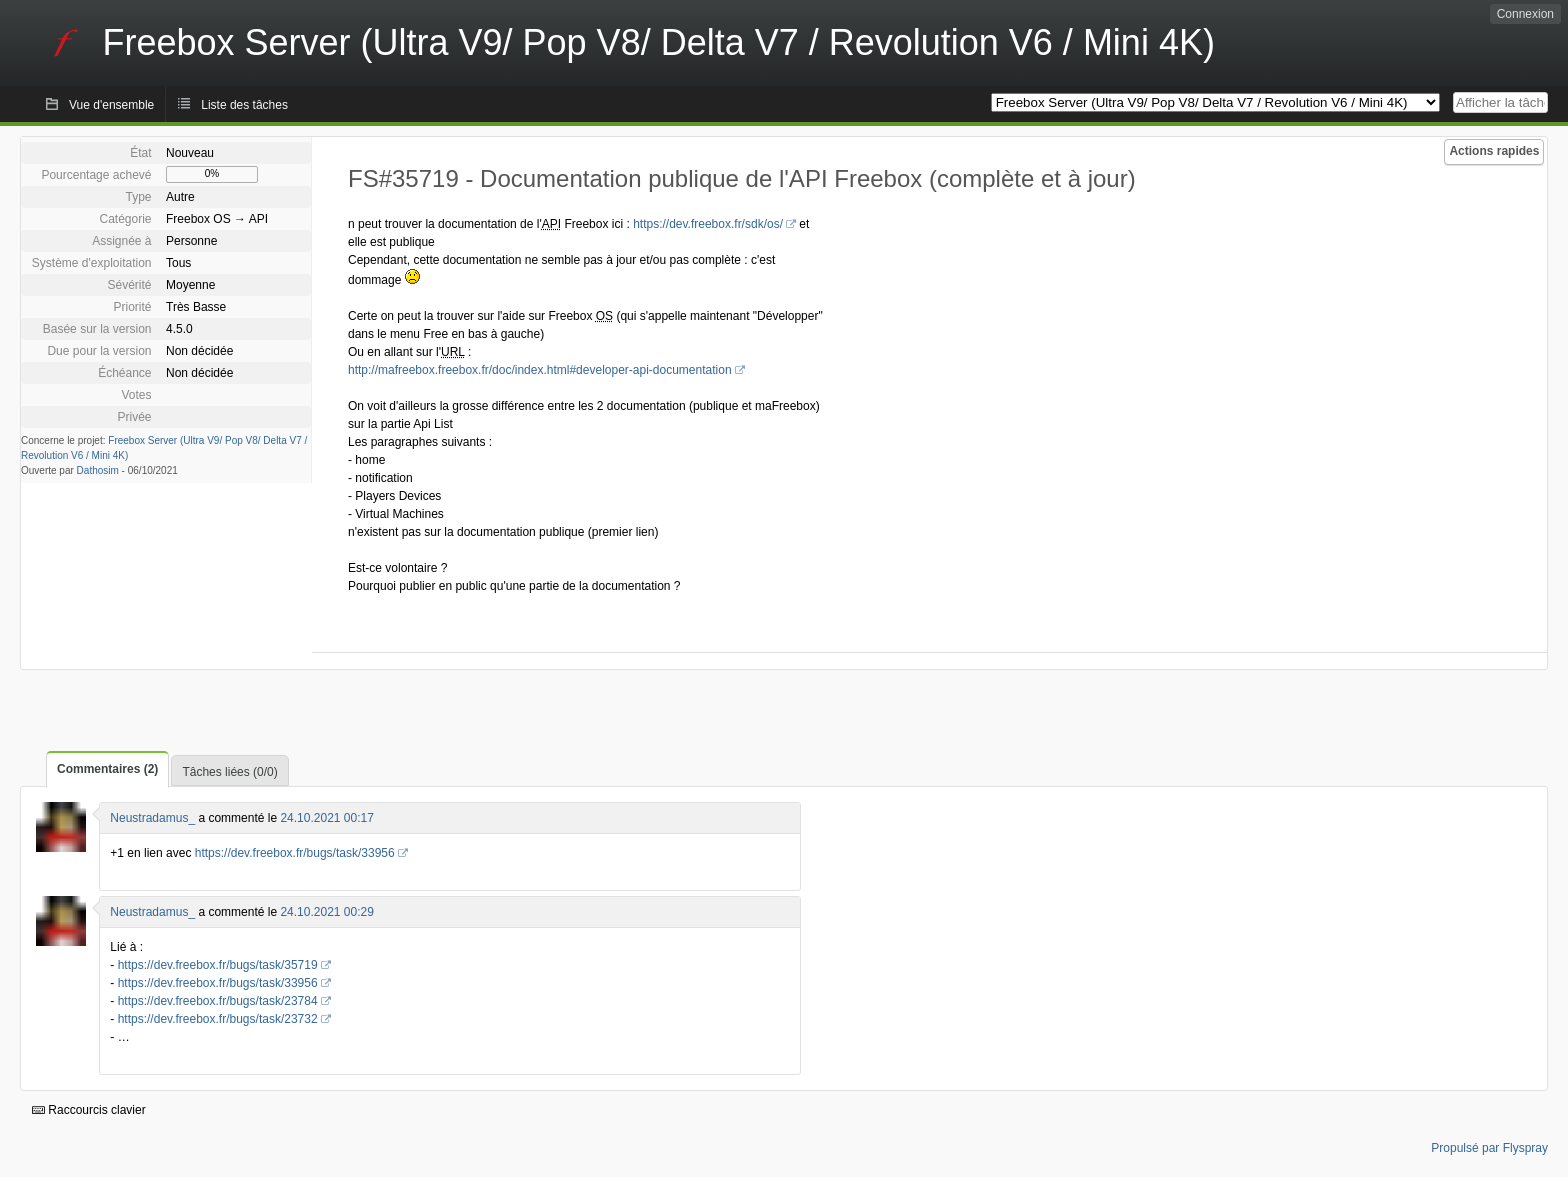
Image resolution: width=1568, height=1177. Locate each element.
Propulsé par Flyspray (1489, 1148)
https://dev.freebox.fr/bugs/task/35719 (218, 965)
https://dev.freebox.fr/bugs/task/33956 (295, 853)
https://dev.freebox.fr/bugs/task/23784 (218, 1001)
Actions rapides (1494, 151)
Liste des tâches (244, 105)
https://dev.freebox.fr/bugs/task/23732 (218, 1019)
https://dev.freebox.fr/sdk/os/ (708, 224)
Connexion (1525, 14)
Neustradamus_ (152, 818)
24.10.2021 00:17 (326, 818)
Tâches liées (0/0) (229, 772)
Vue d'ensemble (111, 105)
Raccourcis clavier (89, 1110)
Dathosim (98, 470)
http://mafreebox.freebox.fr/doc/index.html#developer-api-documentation (540, 370)
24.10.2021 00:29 (326, 912)
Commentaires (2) (107, 769)
